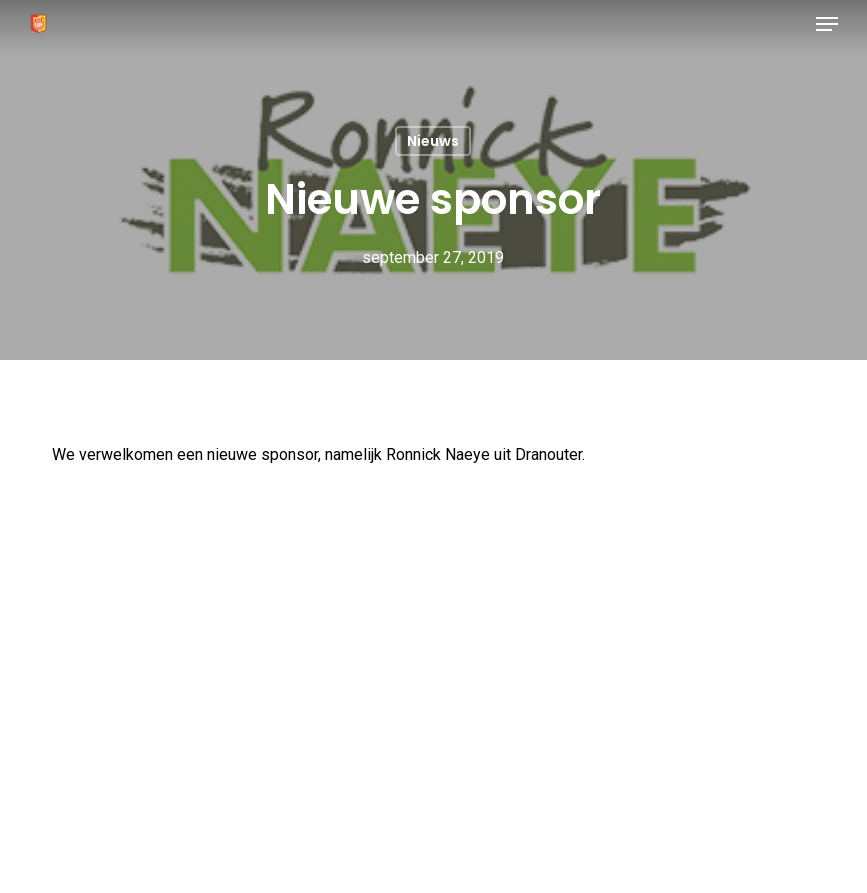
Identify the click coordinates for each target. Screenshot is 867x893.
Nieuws (433, 141)
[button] (827, 24)
